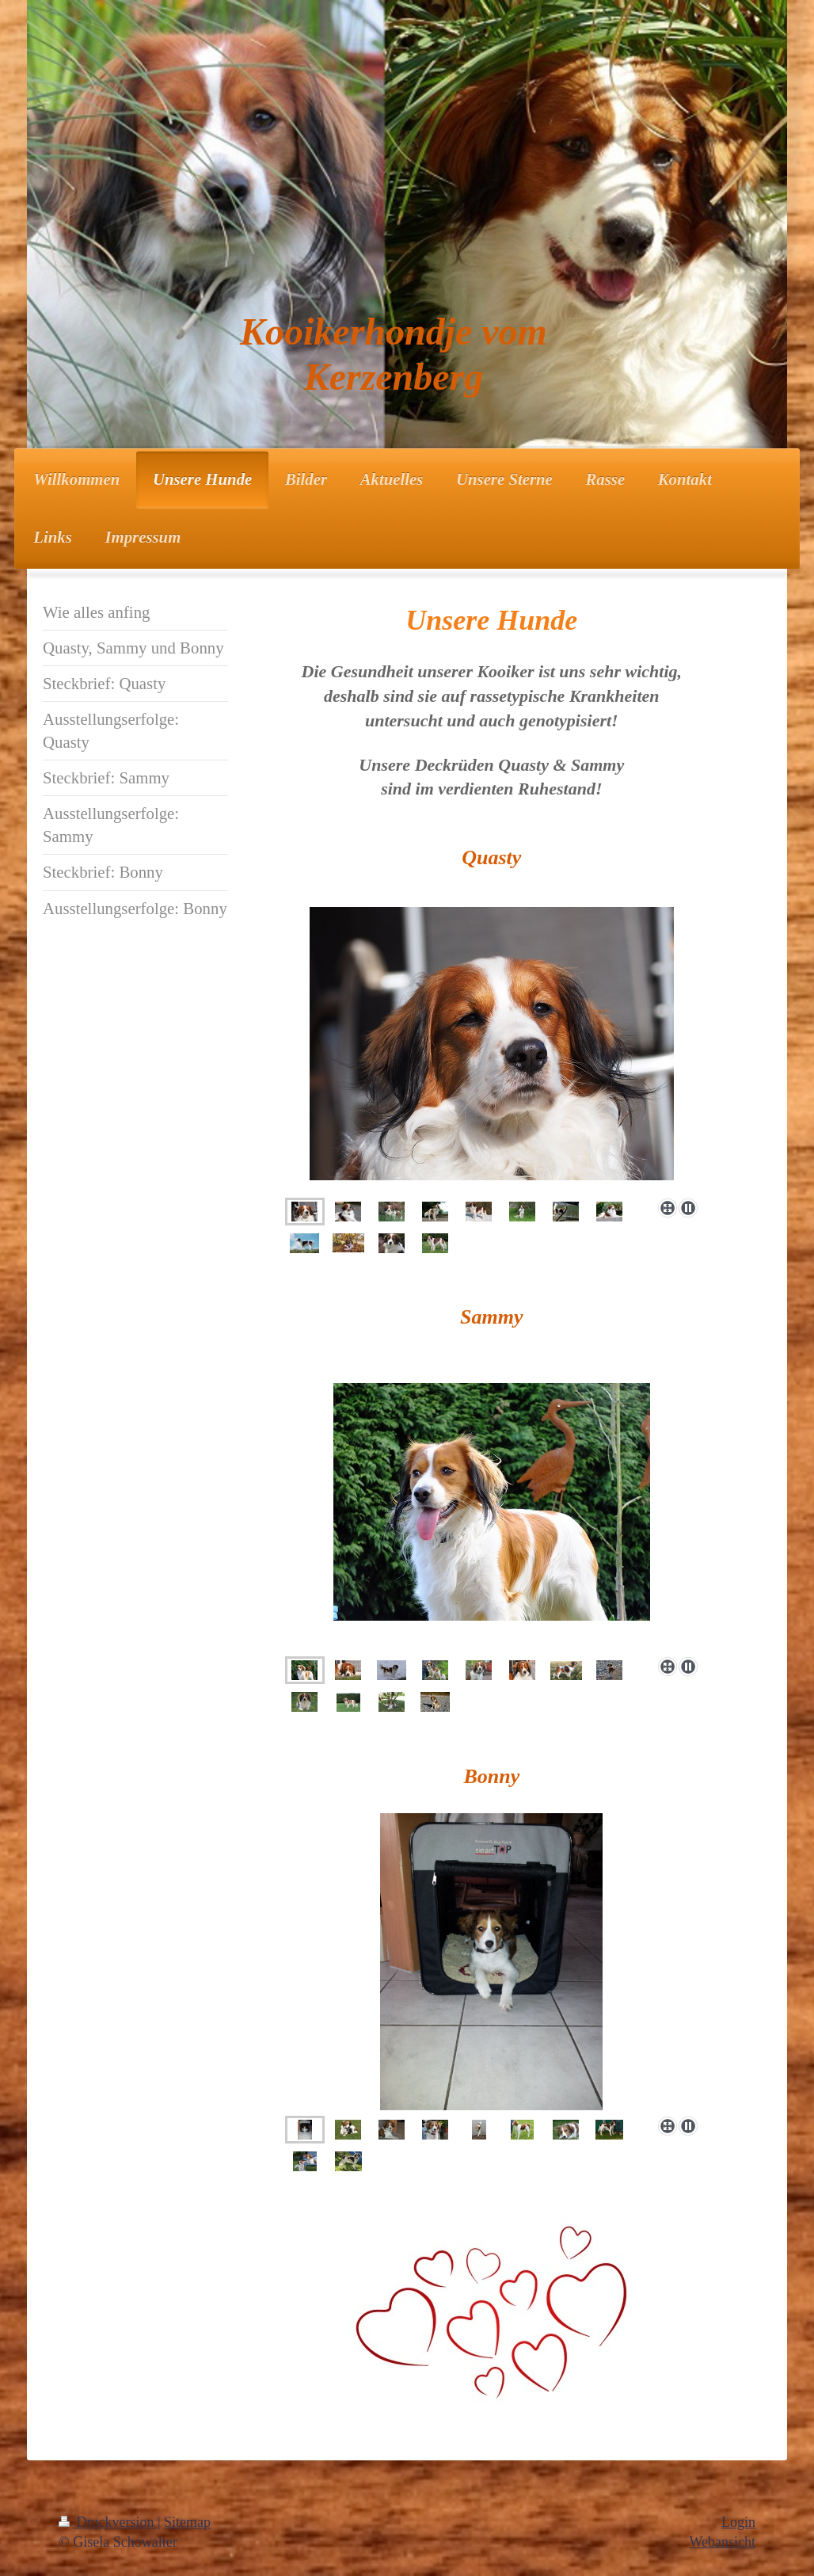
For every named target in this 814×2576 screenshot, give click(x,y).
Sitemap (187, 2522)
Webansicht (722, 2542)
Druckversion (108, 2522)
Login (738, 2522)
